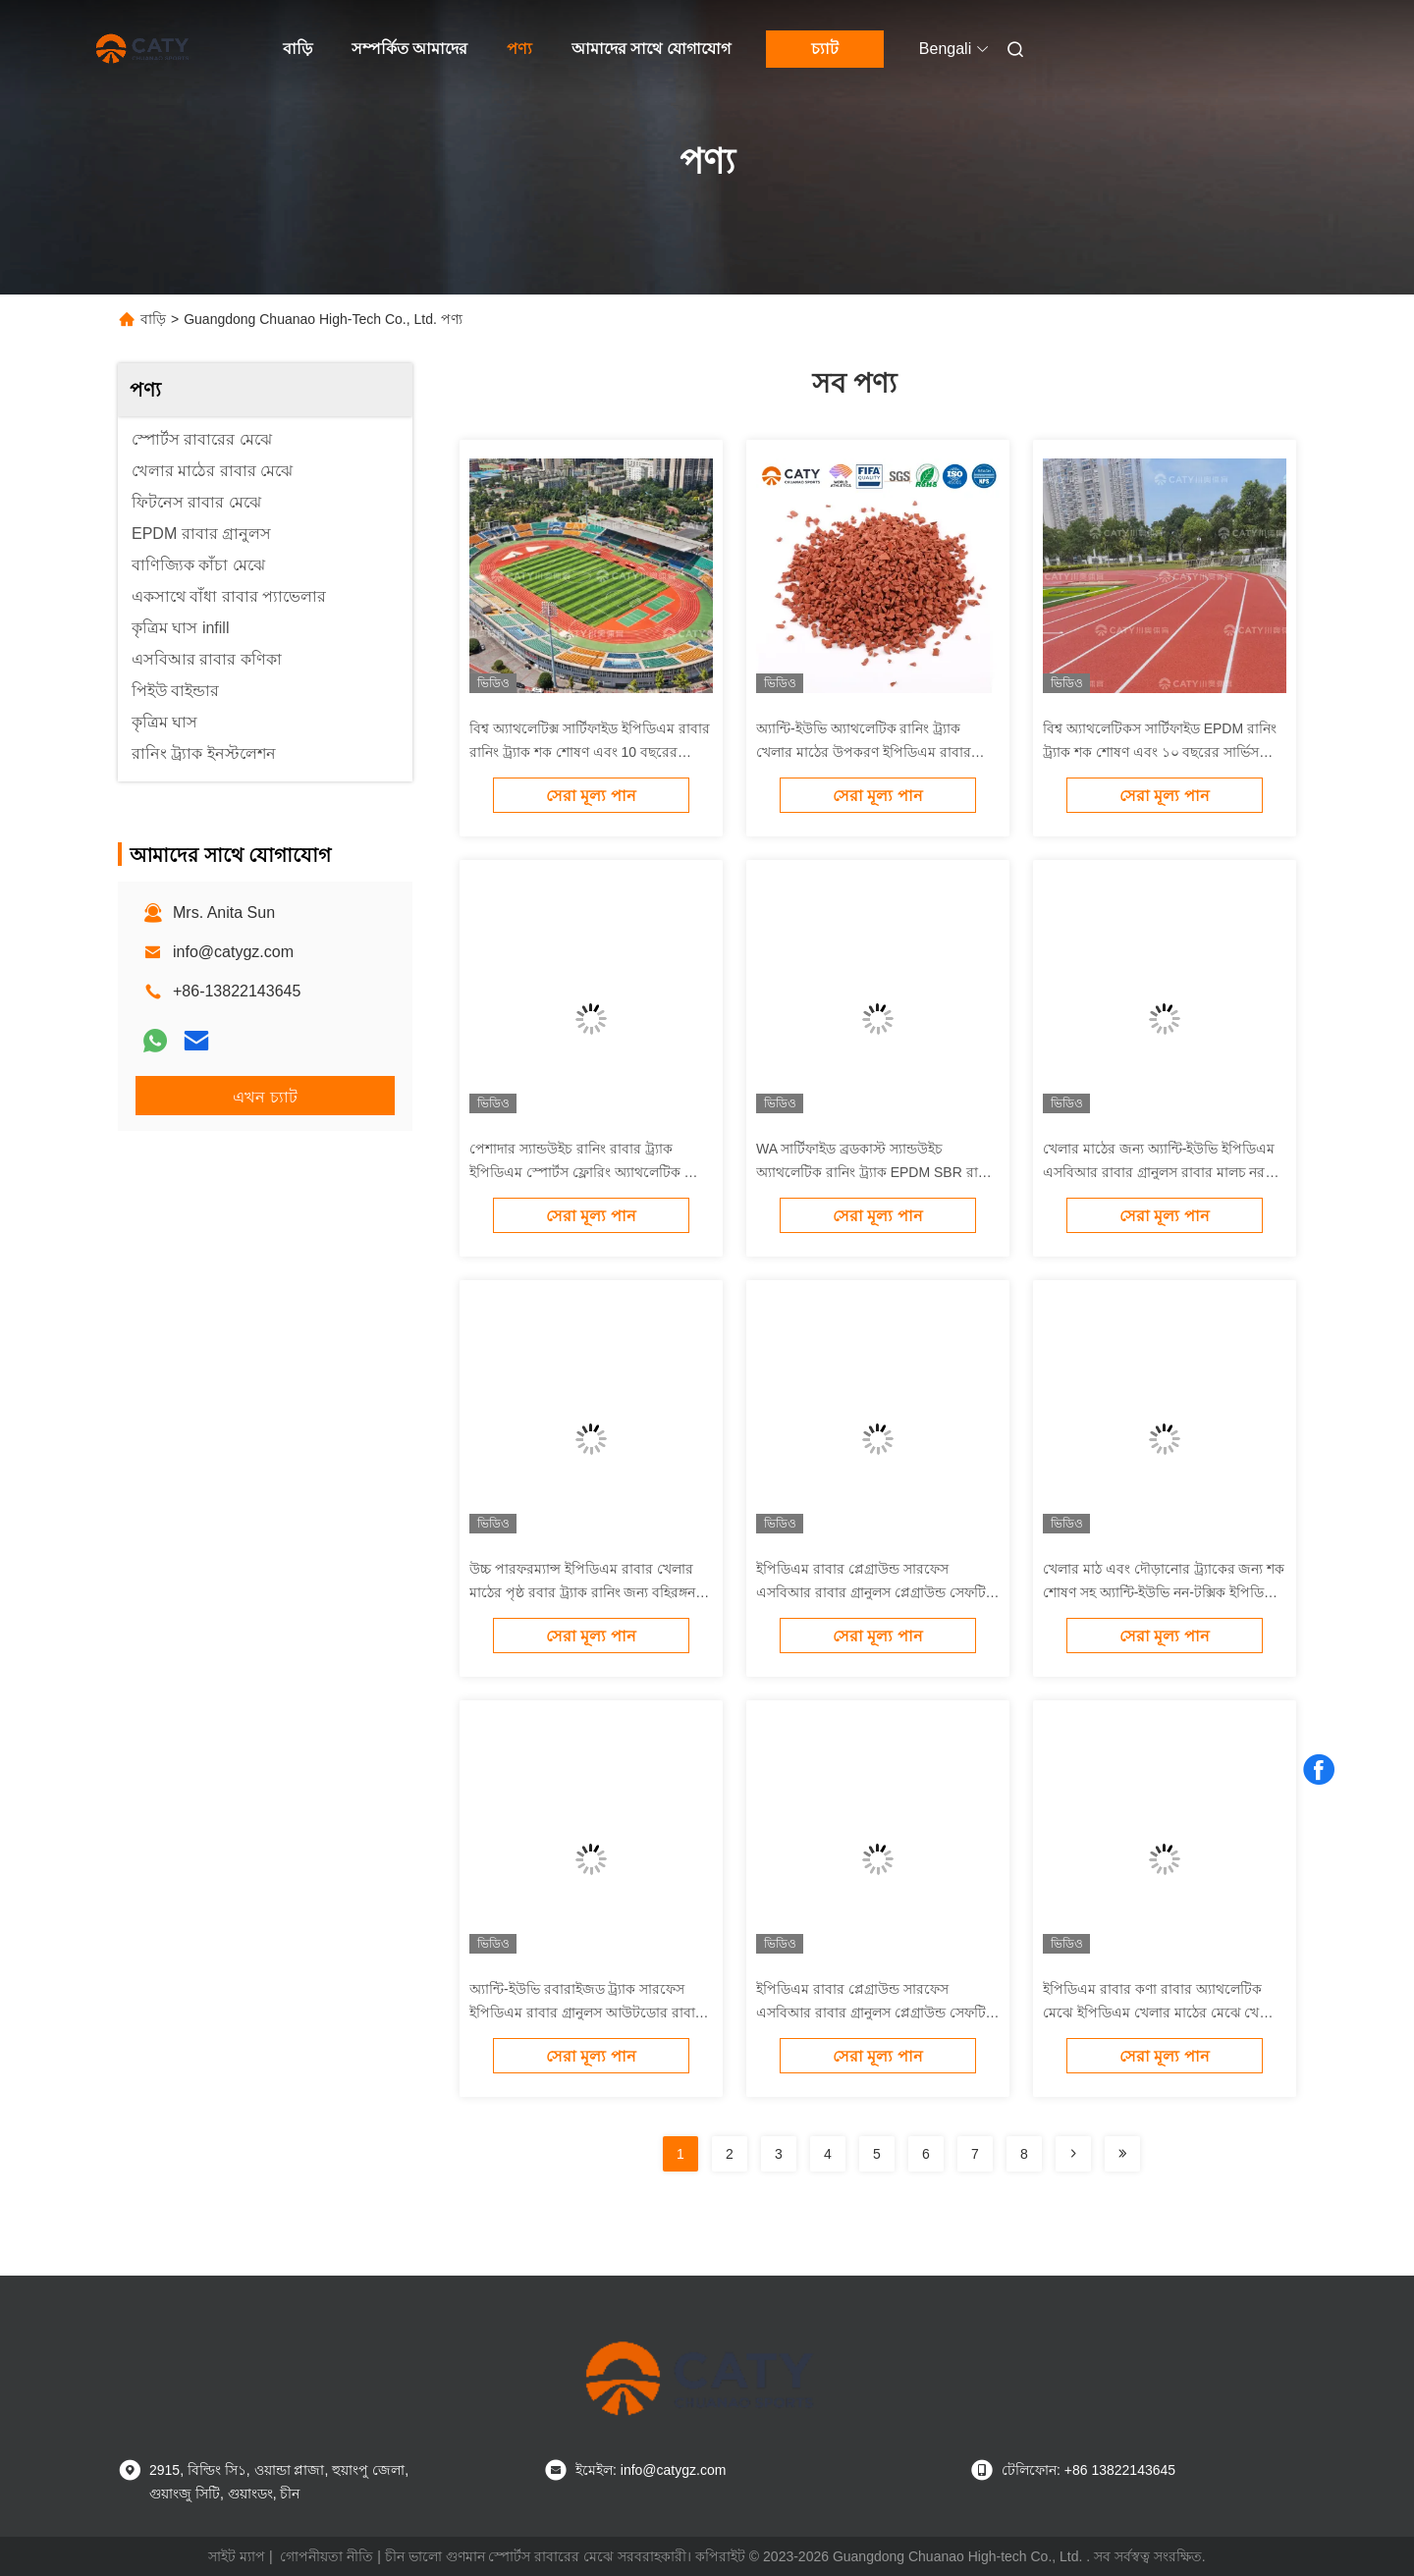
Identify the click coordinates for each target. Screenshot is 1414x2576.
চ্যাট (825, 48)
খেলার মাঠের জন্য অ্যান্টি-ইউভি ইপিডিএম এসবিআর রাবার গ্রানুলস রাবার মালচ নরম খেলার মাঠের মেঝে (1159, 1172)
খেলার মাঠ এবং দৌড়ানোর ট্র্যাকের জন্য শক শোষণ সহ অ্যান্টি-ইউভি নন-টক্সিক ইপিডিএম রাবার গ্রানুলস (1163, 1592)
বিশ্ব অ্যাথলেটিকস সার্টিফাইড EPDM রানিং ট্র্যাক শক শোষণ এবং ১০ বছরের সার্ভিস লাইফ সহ (1160, 752)
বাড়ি (297, 48)
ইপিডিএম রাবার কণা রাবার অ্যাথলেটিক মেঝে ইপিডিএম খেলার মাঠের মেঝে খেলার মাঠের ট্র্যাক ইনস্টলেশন (1161, 2012)
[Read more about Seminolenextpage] (1073, 2154)
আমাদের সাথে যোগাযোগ (651, 48)
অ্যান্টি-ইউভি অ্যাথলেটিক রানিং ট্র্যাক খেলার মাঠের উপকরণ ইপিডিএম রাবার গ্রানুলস (863, 752)
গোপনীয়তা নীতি (326, 2556)
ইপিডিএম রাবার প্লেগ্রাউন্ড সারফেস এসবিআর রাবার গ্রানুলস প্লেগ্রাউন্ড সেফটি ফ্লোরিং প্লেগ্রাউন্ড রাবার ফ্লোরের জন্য (871, 1592)
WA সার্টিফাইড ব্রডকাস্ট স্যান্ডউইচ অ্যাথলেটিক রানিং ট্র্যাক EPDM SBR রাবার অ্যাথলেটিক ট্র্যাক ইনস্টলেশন (877, 1172)
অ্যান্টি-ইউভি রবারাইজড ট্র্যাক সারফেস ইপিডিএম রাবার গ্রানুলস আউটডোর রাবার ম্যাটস (586, 2012)
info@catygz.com (233, 951)
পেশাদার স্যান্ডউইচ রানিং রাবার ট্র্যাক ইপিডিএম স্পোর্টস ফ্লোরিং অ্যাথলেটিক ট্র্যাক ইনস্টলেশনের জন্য (590, 1172)
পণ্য (519, 48)
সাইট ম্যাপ (236, 2556)
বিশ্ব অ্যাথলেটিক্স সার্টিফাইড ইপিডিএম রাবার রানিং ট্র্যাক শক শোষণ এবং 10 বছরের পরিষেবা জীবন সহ (589, 752)
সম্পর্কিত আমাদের (409, 48)
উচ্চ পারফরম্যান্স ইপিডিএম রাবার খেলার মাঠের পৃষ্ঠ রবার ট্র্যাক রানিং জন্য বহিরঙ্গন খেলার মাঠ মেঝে (582, 1592)
